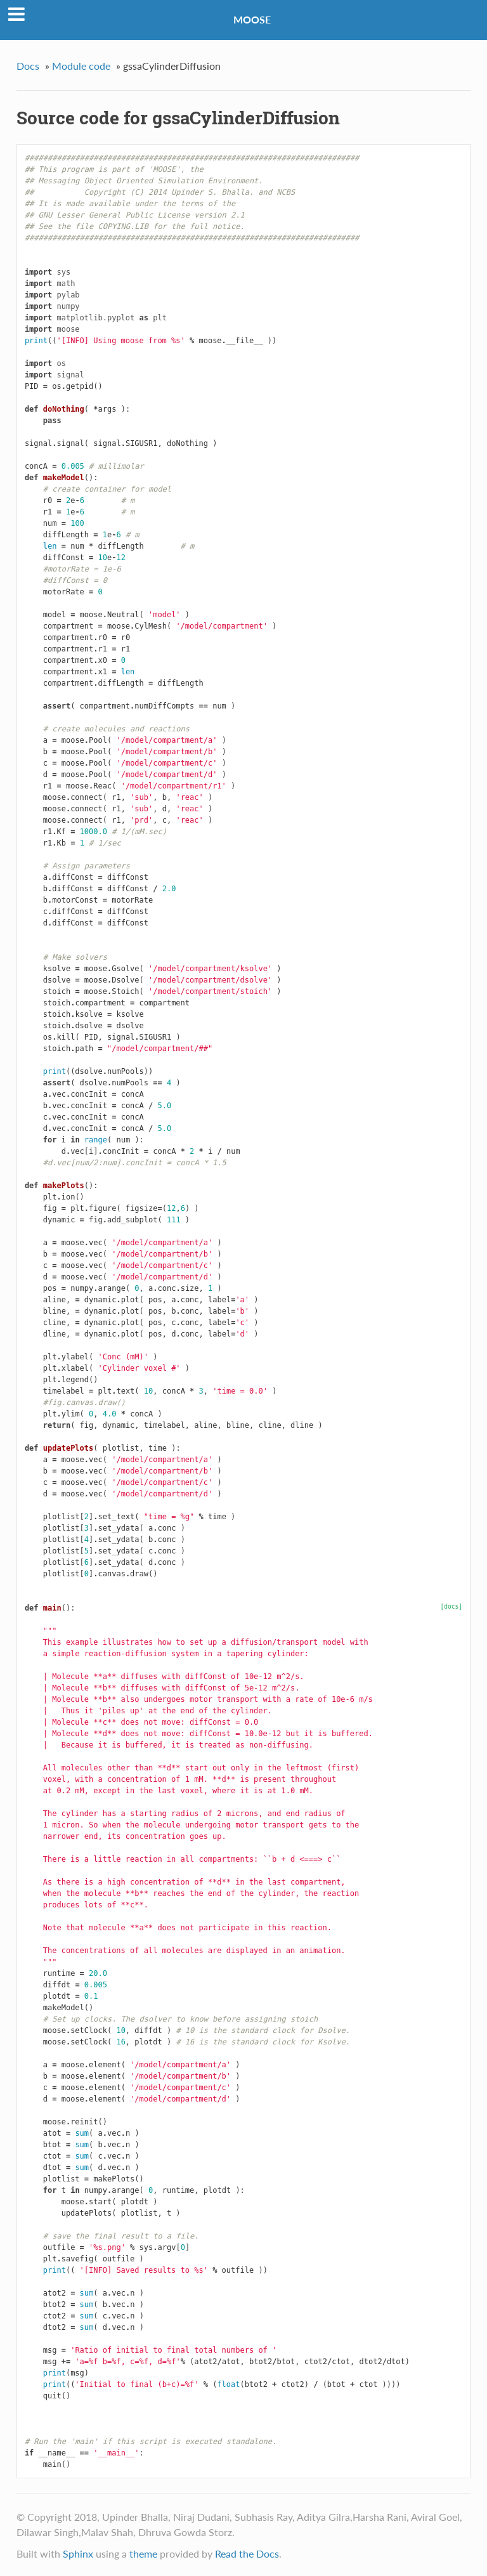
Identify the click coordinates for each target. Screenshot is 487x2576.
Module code (81, 66)
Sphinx (78, 2553)
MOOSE (252, 19)
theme (143, 2553)
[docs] (451, 1606)
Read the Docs (247, 2553)
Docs (27, 66)
